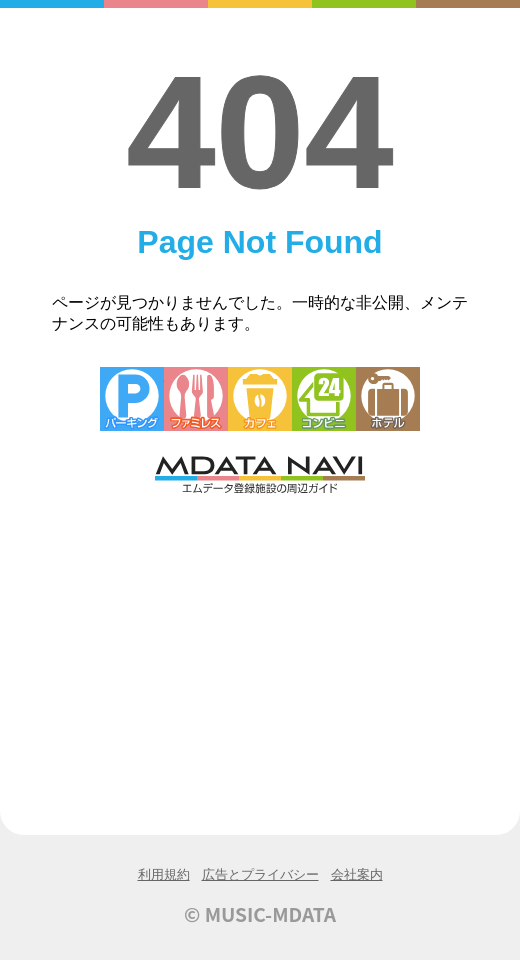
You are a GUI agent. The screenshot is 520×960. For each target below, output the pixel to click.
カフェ (260, 399)
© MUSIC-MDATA (260, 914)
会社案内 (357, 874)
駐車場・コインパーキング (132, 399)
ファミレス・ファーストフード (196, 399)
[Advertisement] (260, 647)
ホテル (388, 399)
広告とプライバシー (260, 874)
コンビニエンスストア (324, 399)
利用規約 (164, 874)
